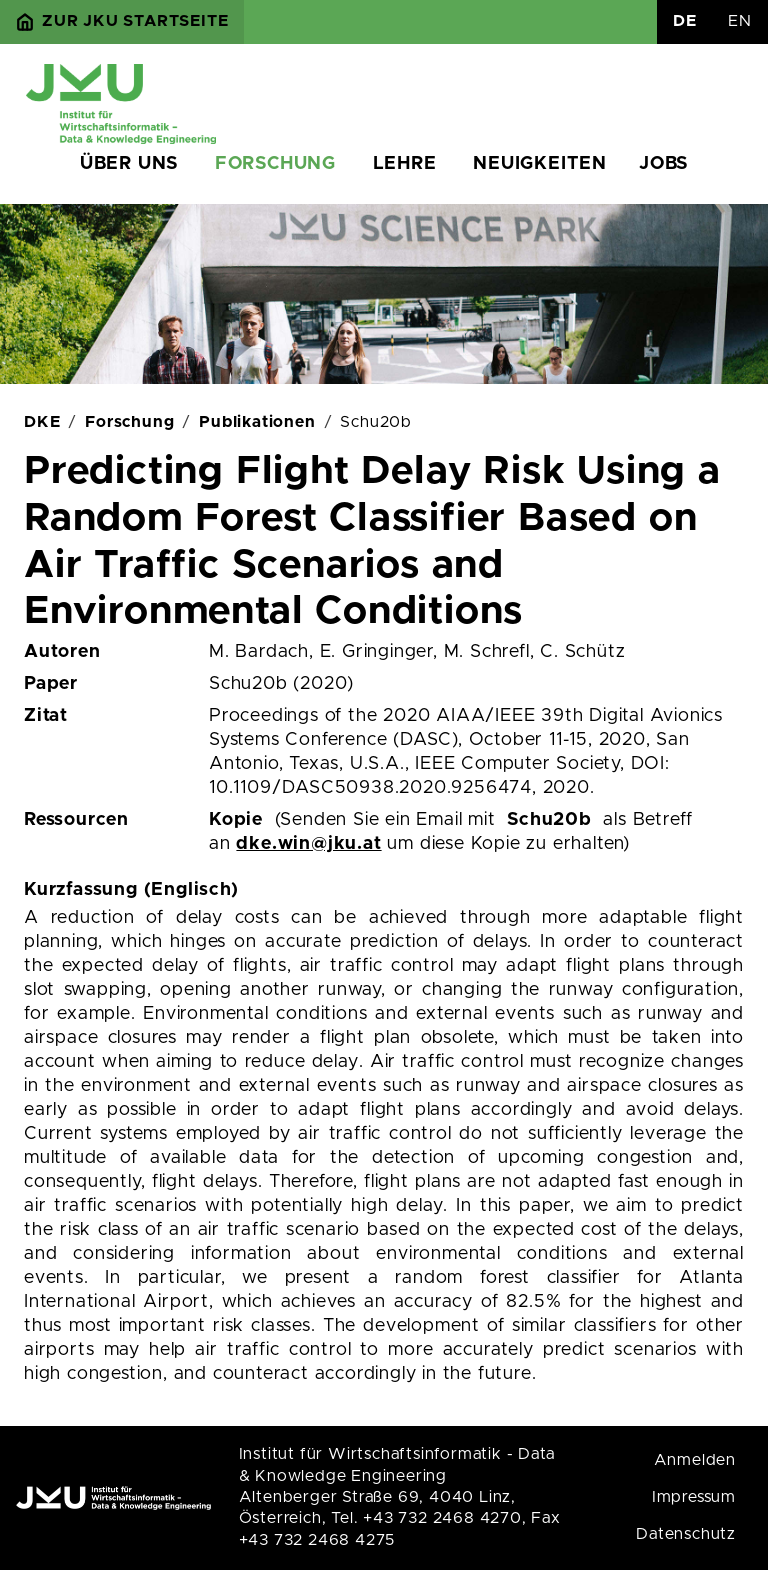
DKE (42, 422)
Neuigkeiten (540, 164)
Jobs (663, 164)
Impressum (694, 1497)
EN (740, 21)
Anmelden (695, 1460)
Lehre (405, 164)
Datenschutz (686, 1534)
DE (685, 21)
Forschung (275, 164)
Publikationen (257, 422)
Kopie (236, 820)
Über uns (129, 164)
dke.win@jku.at (308, 844)
